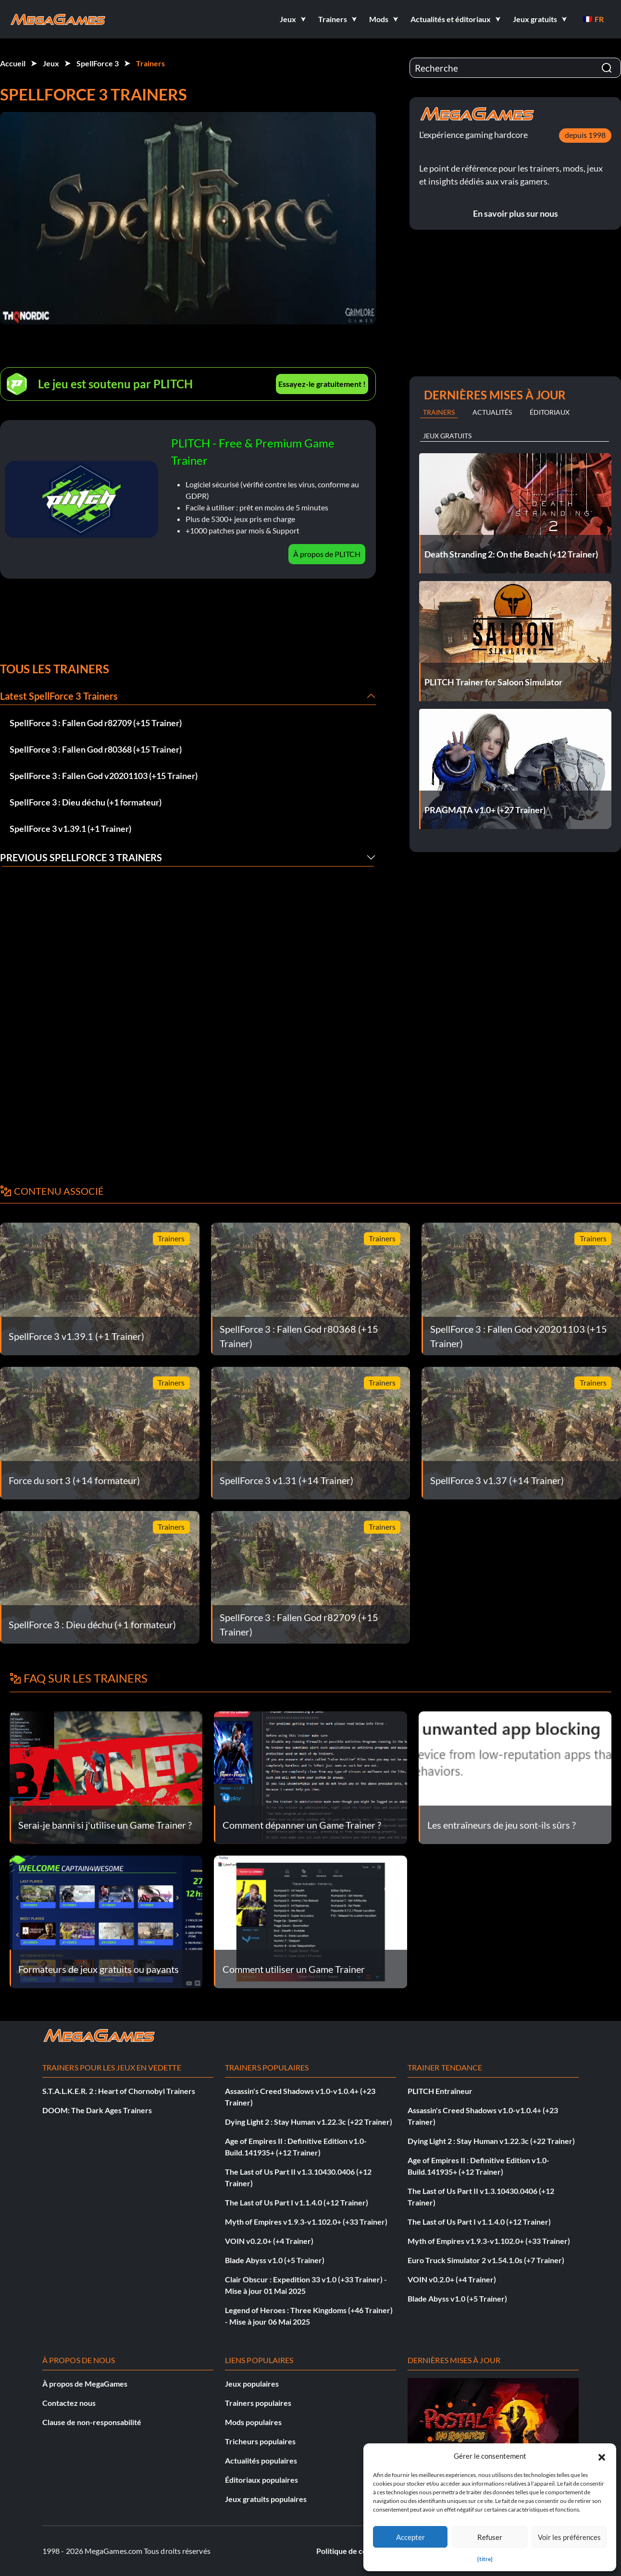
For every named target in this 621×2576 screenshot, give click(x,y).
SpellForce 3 (97, 63)
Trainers (150, 63)
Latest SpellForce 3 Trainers (59, 696)
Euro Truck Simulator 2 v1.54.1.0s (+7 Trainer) (486, 2260)
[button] (602, 2456)
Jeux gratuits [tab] (447, 436)
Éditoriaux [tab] (550, 412)
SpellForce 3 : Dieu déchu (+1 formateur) (85, 802)
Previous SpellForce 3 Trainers (81, 857)
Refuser (489, 2537)
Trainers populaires (258, 2402)
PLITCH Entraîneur (440, 2090)
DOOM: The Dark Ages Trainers (97, 2110)
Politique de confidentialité (362, 2550)
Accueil (12, 63)
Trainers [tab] (439, 412)
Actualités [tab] (492, 412)
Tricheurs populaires (260, 2441)
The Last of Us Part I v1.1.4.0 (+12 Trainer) (296, 2202)
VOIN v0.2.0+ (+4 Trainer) (269, 2240)
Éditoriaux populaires (261, 2479)
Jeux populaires (252, 2383)
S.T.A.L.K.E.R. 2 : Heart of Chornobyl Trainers (118, 2090)
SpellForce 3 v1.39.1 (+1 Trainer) (70, 828)
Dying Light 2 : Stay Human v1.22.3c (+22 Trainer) (308, 2121)
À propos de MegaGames (84, 2383)
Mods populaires (253, 2422)
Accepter (410, 2537)
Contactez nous (69, 2402)
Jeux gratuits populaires (266, 2498)
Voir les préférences (569, 2537)
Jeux (51, 63)
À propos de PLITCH (326, 553)
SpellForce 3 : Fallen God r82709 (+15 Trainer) (96, 723)
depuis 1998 (585, 134)
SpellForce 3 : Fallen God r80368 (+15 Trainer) (96, 749)
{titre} (485, 2559)
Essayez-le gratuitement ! (322, 383)
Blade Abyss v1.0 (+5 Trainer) (274, 2260)
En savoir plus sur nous (515, 213)
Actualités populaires (261, 2460)
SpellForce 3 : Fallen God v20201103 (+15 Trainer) (104, 775)
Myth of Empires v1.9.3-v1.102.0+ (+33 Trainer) (306, 2221)
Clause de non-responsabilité (91, 2422)
